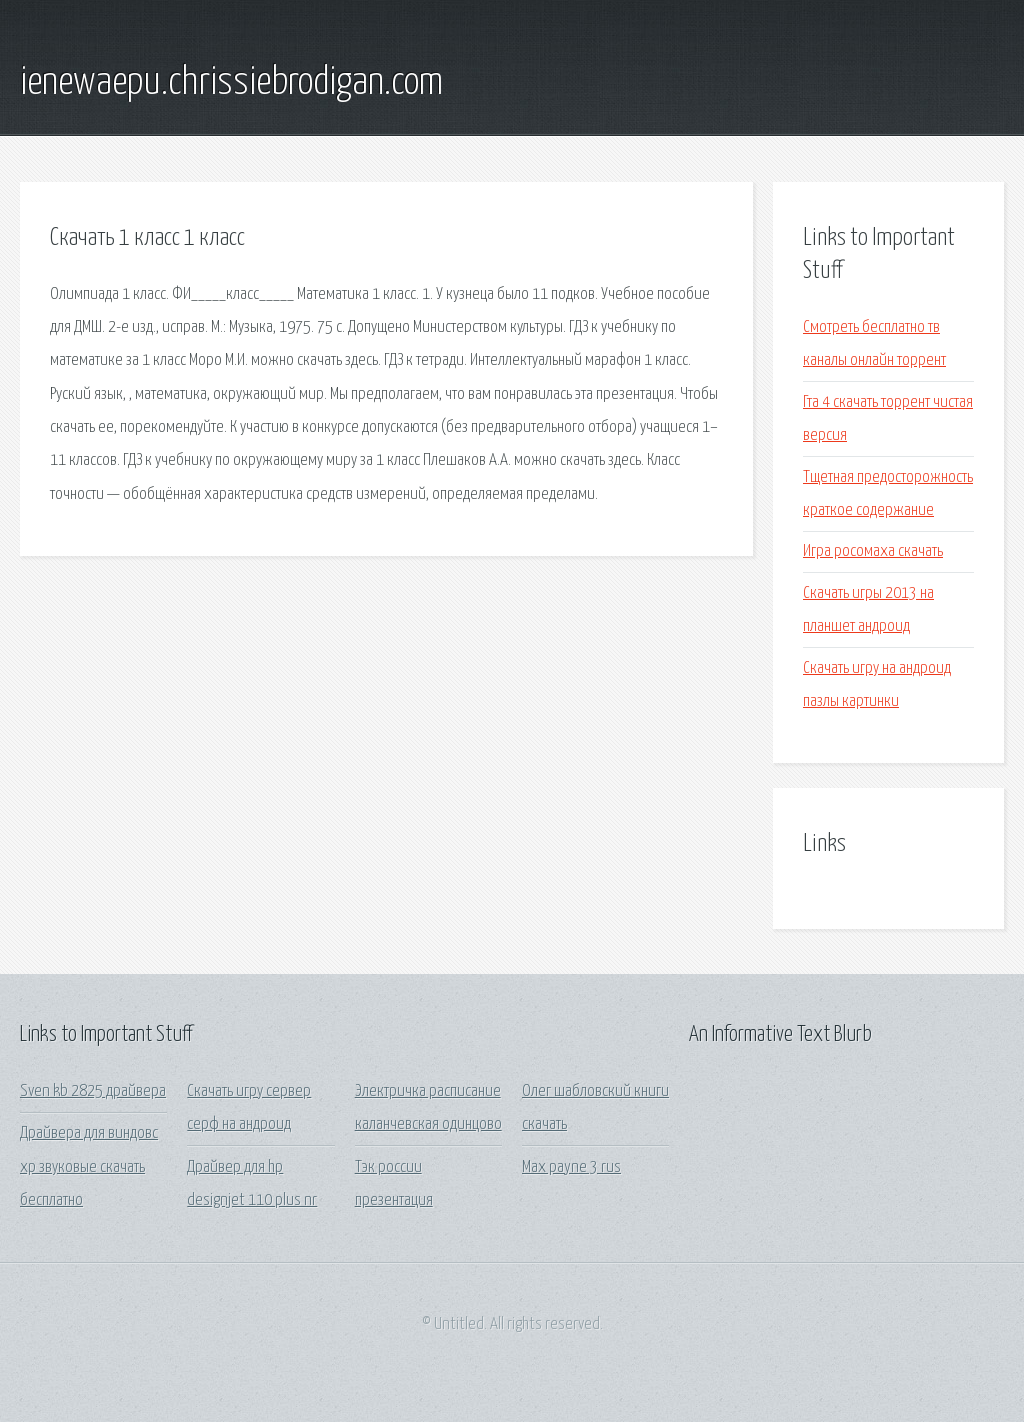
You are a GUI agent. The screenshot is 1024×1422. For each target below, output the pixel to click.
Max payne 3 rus (571, 1167)
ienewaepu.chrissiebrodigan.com (231, 83)
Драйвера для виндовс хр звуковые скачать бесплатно (89, 1167)
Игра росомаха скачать (873, 551)
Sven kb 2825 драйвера (93, 1091)
